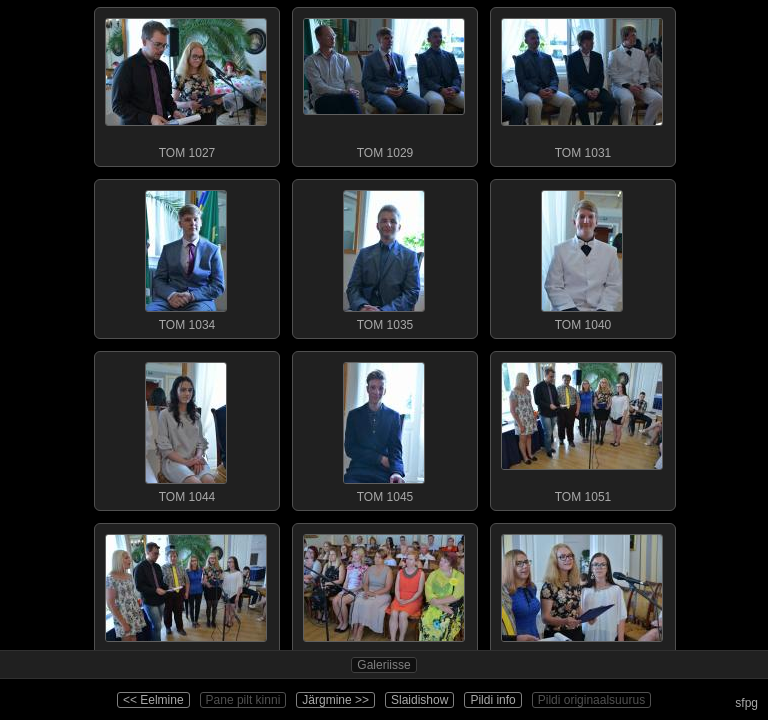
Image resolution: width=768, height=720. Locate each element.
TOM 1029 (384, 84)
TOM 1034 (186, 256)
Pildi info (492, 700)
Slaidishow (419, 700)
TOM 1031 (582, 84)
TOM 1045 (384, 428)
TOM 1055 (384, 600)
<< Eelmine (153, 700)
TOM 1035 (384, 256)
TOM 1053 (186, 600)
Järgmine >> (335, 700)
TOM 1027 (186, 84)
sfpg (746, 703)
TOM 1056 (582, 600)
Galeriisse (383, 665)
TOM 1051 (582, 428)
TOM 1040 (582, 256)
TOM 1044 (186, 428)
